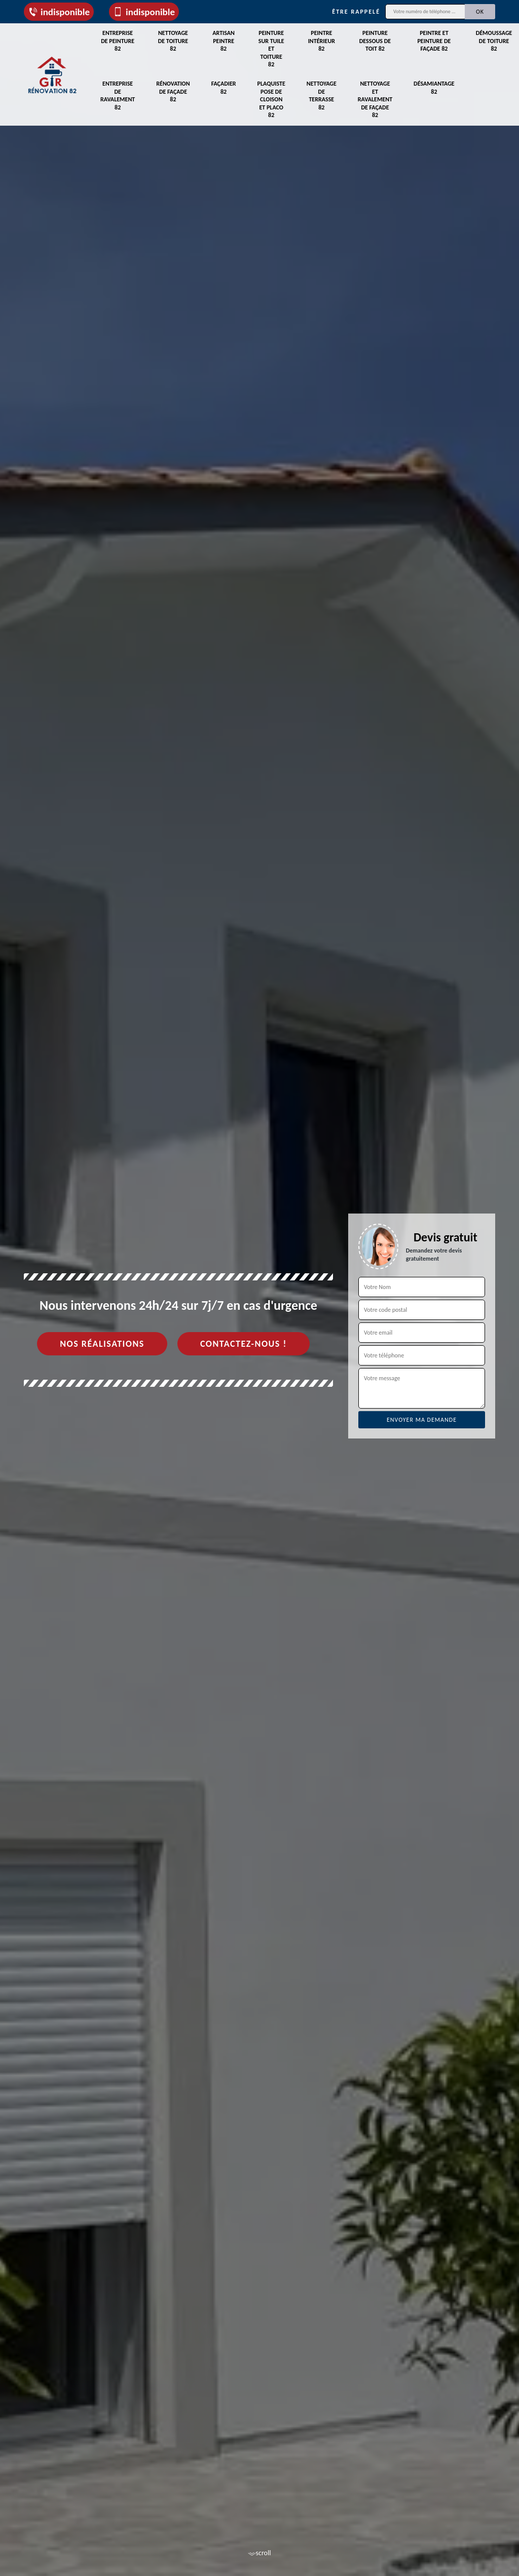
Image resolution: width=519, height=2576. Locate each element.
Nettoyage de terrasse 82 (322, 95)
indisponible (59, 12)
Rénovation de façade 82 (173, 91)
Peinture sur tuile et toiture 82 (271, 48)
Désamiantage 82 (434, 87)
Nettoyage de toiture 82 (173, 40)
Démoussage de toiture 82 (494, 40)
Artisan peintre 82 (223, 40)
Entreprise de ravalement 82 (117, 95)
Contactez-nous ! (243, 1343)
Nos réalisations (102, 1343)
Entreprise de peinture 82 (117, 40)
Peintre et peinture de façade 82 (434, 40)
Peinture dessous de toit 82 (375, 40)
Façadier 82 (223, 87)
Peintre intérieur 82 (321, 40)
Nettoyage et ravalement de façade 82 (375, 99)
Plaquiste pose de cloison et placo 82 (271, 99)
